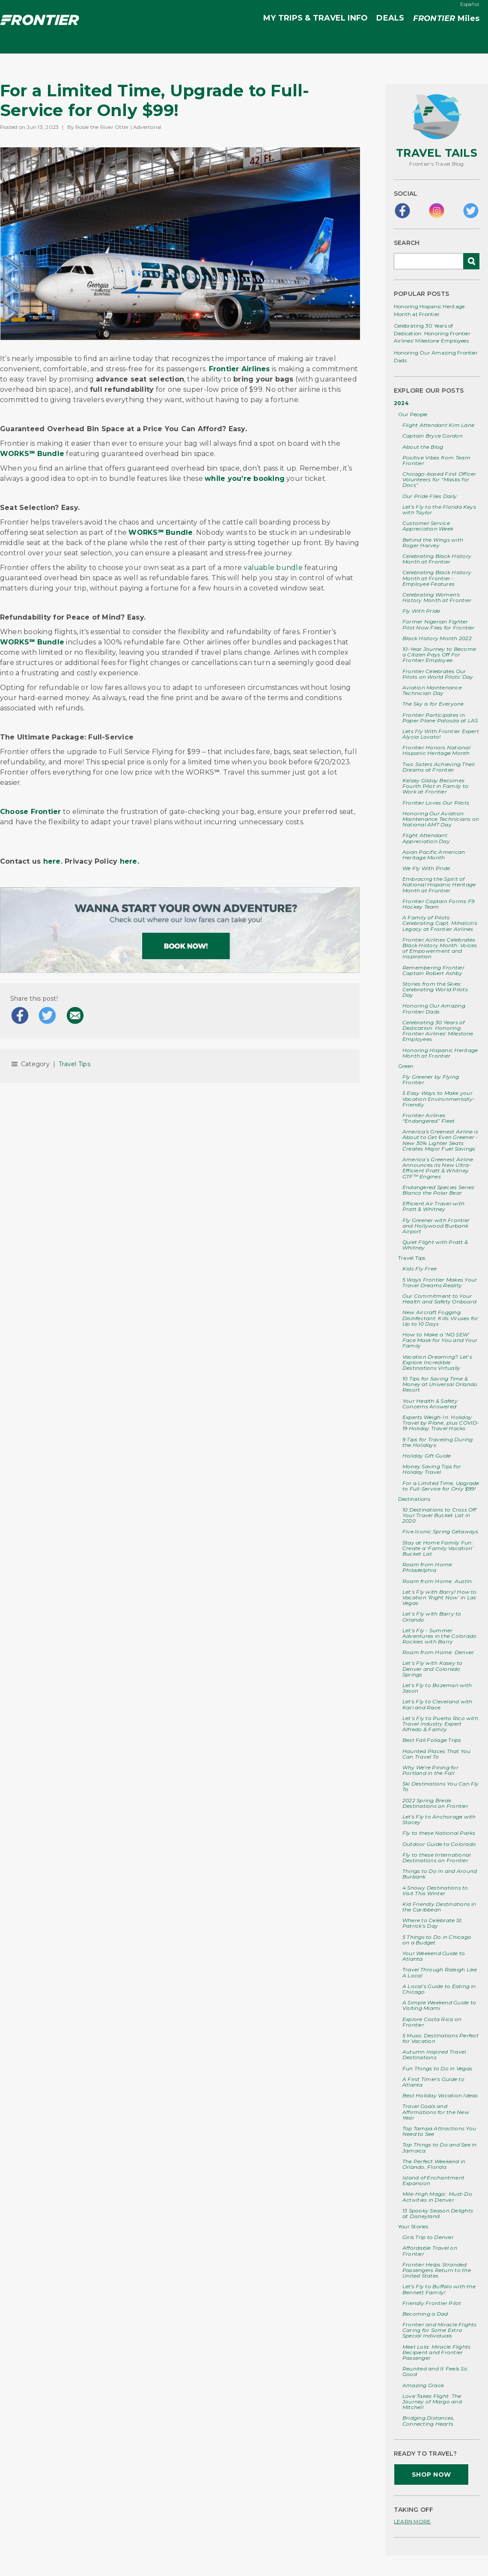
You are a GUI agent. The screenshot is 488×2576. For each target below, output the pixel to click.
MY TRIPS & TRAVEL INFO (315, 18)
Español (469, 4)
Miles (446, 18)
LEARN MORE (412, 2521)
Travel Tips (74, 1064)
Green (406, 1066)
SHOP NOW (431, 2474)
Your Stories (413, 2226)
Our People (412, 414)
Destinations (414, 1499)
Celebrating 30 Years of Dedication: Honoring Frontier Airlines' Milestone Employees (432, 333)
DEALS (390, 18)
